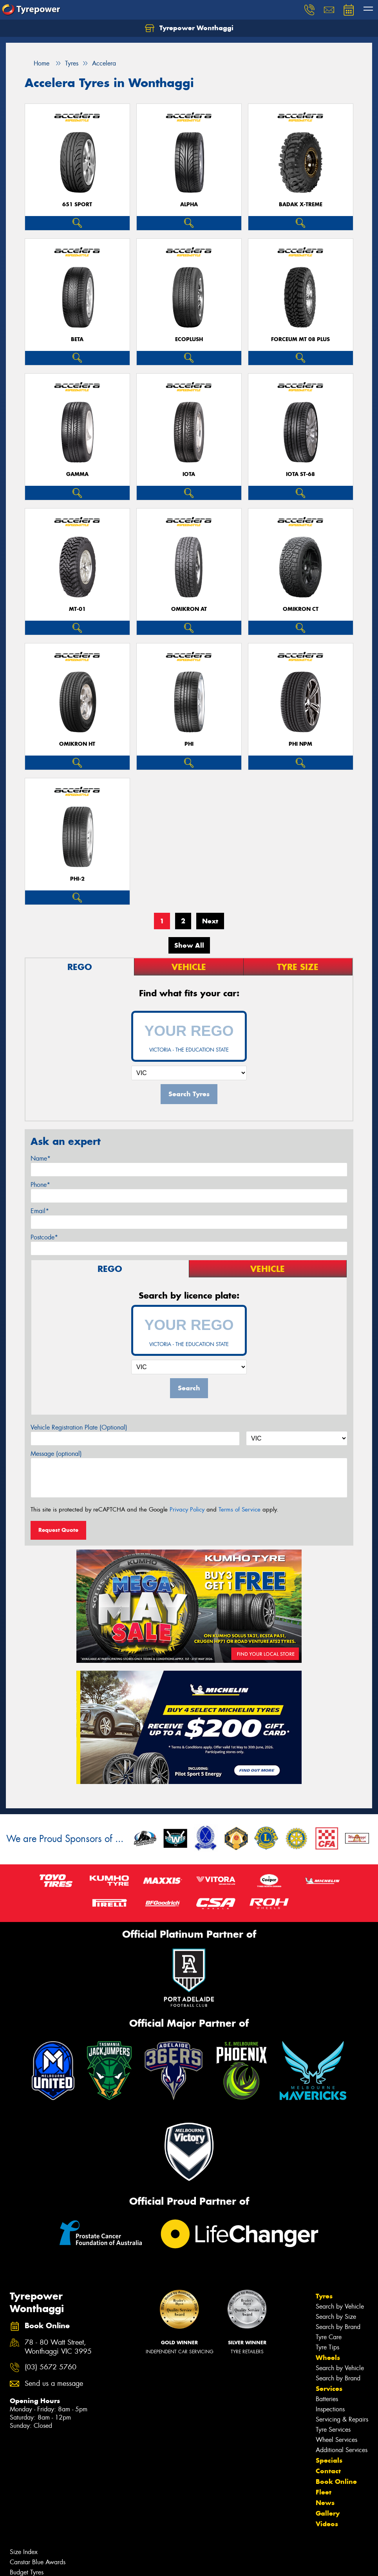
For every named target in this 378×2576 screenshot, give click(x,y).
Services (329, 2388)
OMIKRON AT (189, 609)
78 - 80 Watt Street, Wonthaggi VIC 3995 (58, 2347)
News (325, 2502)
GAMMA (77, 474)
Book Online (336, 2481)
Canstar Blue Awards (37, 2562)
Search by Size (336, 2317)
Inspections (330, 2409)
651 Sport (77, 204)
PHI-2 (77, 879)
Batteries (327, 2399)
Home (37, 63)
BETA (77, 339)
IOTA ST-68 (300, 474)
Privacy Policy (187, 1509)
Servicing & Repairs (342, 2419)
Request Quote (58, 1529)
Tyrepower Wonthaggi (189, 28)
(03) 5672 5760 (50, 2367)
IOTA (189, 474)
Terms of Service (239, 1509)
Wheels (328, 2357)
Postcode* (44, 1237)
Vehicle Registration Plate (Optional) (79, 1427)
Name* (41, 1158)
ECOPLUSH (189, 339)
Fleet (323, 2492)
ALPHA (189, 204)
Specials (329, 2460)
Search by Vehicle (340, 2306)
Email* (40, 1211)
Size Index (24, 2552)
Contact (328, 2471)
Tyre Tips (327, 2347)
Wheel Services (336, 2440)
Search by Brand (338, 2327)
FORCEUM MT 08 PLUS (300, 339)
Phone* (40, 1185)
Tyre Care (329, 2337)
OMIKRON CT (300, 609)
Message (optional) (56, 1454)
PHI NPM (300, 744)
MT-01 (77, 609)
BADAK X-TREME (300, 204)
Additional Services (341, 2450)
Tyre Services (333, 2429)
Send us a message (54, 2383)
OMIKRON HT (77, 744)
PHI (189, 744)
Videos (327, 2524)
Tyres (324, 2296)
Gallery (328, 2513)
